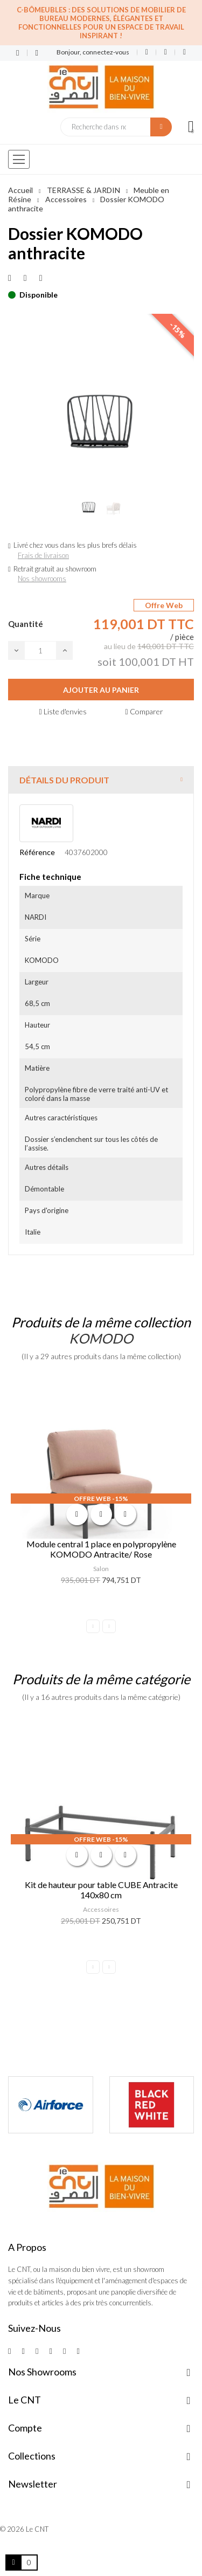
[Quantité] (40, 650)
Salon (101, 1569)
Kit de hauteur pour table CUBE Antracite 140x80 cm (101, 1889)
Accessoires (101, 1909)
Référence (37, 852)
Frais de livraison (43, 555)
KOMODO (101, 1338)
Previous (93, 1626)
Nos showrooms (42, 578)
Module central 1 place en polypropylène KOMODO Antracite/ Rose (101, 1549)
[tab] (101, 780)
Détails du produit (64, 780)
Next (109, 1626)
